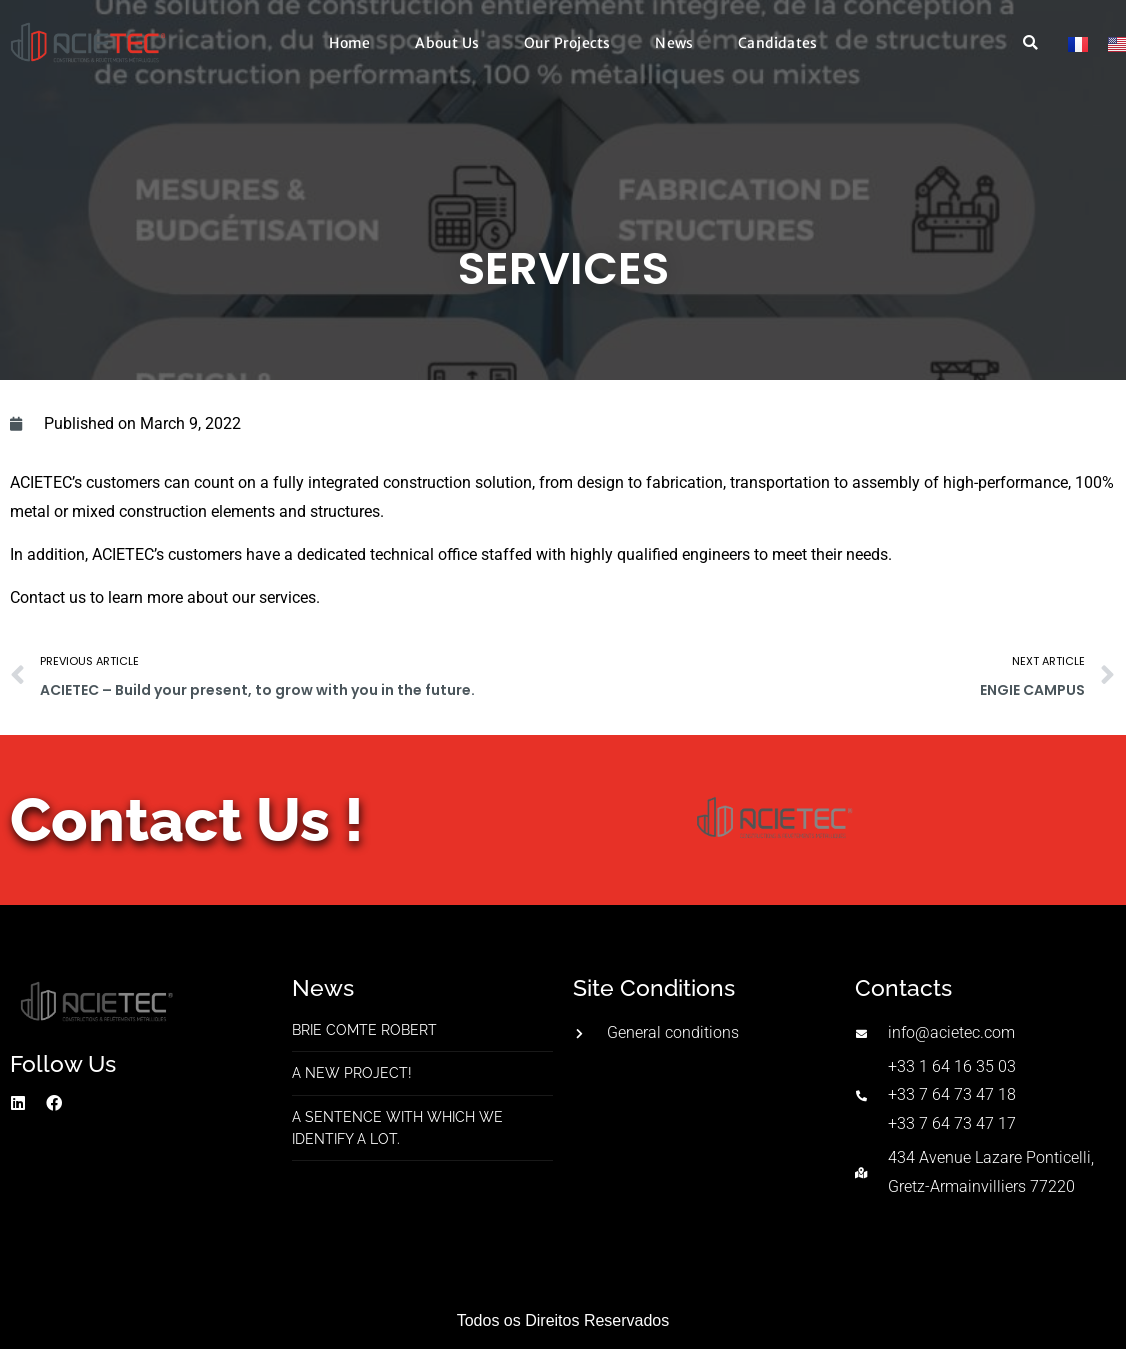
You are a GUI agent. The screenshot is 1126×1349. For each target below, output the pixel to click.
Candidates (777, 43)
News (674, 43)
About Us (447, 43)
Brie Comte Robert (364, 1030)
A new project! (352, 1073)
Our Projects (567, 43)
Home (350, 43)
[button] (1030, 43)
